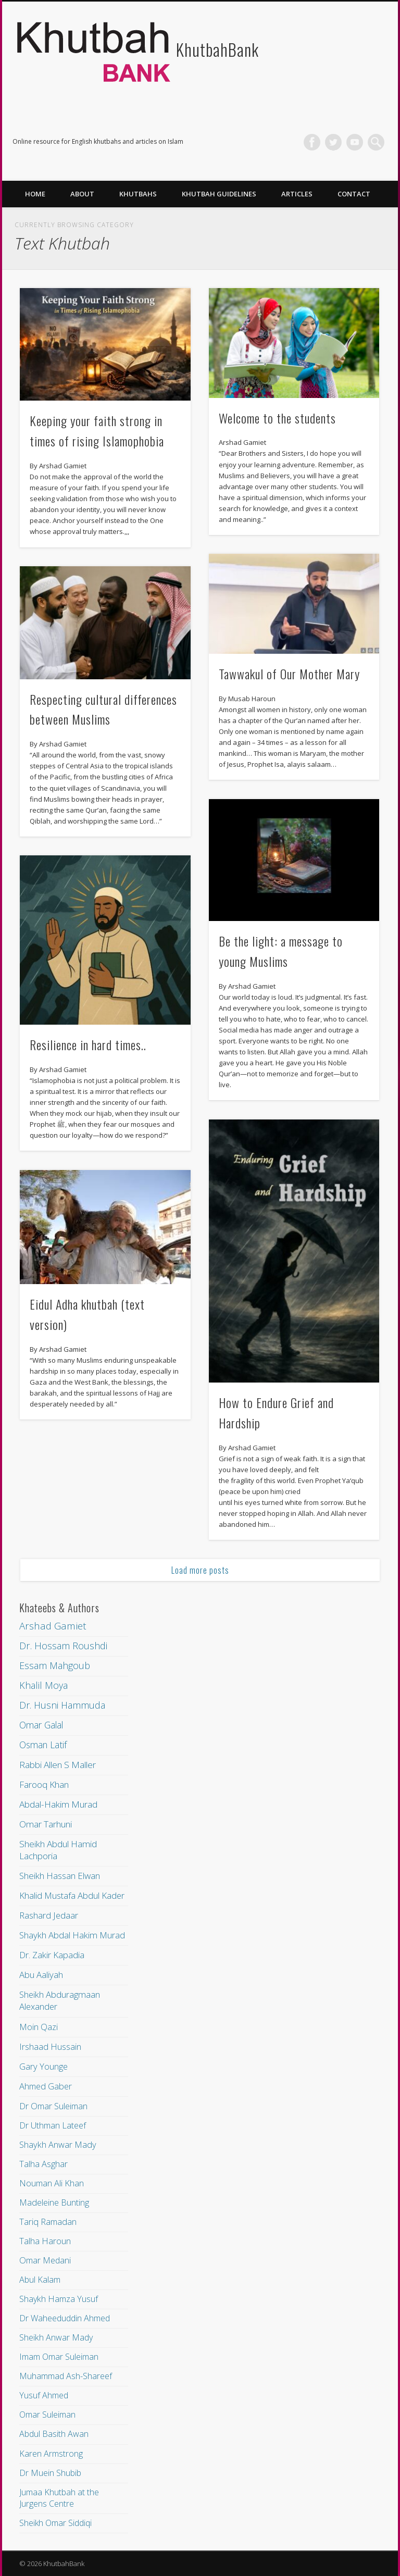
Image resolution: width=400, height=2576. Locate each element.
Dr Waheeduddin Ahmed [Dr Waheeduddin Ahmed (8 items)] (64, 2318)
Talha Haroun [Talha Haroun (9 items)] (45, 2241)
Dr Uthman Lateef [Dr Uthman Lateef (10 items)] (52, 2125)
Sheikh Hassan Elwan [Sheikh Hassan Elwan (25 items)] (59, 1876)
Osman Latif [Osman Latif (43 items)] (43, 1744)
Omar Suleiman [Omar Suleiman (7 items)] (47, 2414)
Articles (296, 193)
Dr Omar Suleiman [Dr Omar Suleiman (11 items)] (53, 2106)
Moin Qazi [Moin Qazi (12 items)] (38, 2027)
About (82, 193)
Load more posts (200, 1570)
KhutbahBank (217, 49)
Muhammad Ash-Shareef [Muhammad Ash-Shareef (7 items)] (65, 2376)
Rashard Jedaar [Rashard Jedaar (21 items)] (48, 1915)
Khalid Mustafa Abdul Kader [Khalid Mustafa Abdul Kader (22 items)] (71, 1895)
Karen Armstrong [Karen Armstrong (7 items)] (51, 2453)
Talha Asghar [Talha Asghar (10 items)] (43, 2164)
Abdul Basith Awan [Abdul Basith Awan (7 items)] (54, 2434)
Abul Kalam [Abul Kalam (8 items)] (39, 2279)
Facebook (312, 142)
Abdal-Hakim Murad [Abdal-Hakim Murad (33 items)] (58, 1804)
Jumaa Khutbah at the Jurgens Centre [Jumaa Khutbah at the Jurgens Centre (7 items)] (59, 2497)
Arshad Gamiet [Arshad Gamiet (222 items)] (52, 1625)
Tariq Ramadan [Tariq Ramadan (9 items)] (48, 2221)
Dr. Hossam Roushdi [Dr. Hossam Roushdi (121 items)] (63, 1645)
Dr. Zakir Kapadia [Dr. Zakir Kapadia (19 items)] (51, 1955)
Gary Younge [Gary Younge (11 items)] (43, 2066)
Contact (354, 193)
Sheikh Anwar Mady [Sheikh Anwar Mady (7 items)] (56, 2337)
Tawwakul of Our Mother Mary (289, 673)
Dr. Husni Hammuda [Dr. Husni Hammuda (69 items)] (62, 1705)
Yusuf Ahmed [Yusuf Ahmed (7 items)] (43, 2395)
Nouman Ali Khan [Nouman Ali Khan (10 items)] (51, 2183)
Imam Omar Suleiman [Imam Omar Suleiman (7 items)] (58, 2356)
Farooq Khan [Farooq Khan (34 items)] (44, 1784)
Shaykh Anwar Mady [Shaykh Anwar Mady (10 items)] (57, 2144)
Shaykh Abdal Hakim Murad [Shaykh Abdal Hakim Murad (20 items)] (72, 1935)
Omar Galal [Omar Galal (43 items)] (41, 1725)
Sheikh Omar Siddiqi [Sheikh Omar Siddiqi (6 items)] (55, 2523)
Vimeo (354, 142)
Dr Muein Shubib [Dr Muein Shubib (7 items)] (50, 2473)
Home (35, 193)
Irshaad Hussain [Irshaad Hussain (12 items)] (50, 2046)
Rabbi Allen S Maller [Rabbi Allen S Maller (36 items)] (57, 1765)
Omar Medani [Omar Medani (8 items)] (45, 2260)
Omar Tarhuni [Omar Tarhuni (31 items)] (45, 1824)
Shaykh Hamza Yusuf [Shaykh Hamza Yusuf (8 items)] (58, 2299)
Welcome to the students (277, 417)
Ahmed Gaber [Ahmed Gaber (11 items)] (45, 2086)
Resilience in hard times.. (88, 1044)
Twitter (333, 142)
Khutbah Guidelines (219, 193)
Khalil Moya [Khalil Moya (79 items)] (43, 1685)
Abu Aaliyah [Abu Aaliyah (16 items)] (41, 1975)
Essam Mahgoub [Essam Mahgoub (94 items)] (54, 1665)
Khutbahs (138, 193)
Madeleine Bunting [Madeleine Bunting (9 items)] (54, 2202)
